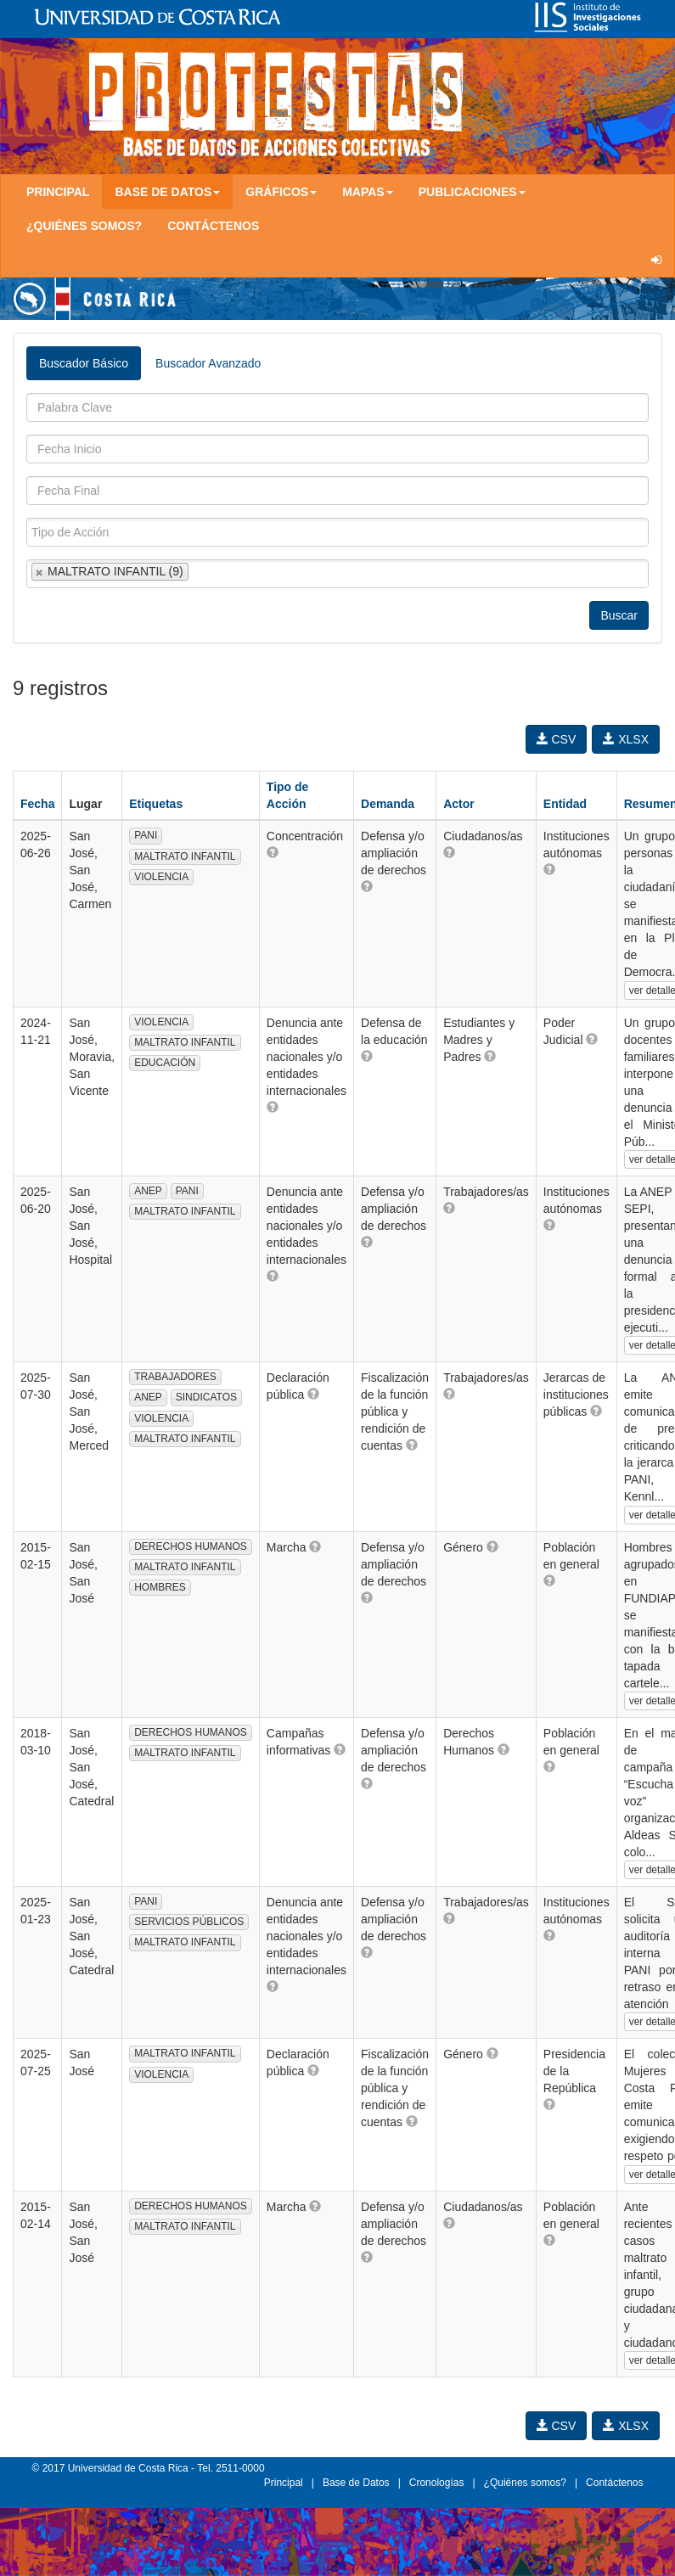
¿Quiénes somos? (84, 226)
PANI (145, 835)
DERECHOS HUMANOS (190, 1546)
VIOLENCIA (161, 877)
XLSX (626, 739)
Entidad (565, 804)
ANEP (148, 1191)
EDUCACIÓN (164, 1063)
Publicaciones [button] (472, 192)
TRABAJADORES (175, 1377)
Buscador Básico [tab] (83, 363)
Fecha (37, 804)
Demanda (387, 804)
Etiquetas (156, 804)
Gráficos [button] (281, 192)
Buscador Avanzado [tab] (208, 363)
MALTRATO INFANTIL (184, 856)
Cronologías (436, 2483)
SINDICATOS (206, 1397)
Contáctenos (213, 226)
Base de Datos (356, 2483)
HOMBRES (160, 1587)
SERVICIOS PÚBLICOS (189, 1922)
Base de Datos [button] (167, 192)
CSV (557, 739)
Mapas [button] (367, 192)
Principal (57, 192)
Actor (459, 804)
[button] (272, 852)
